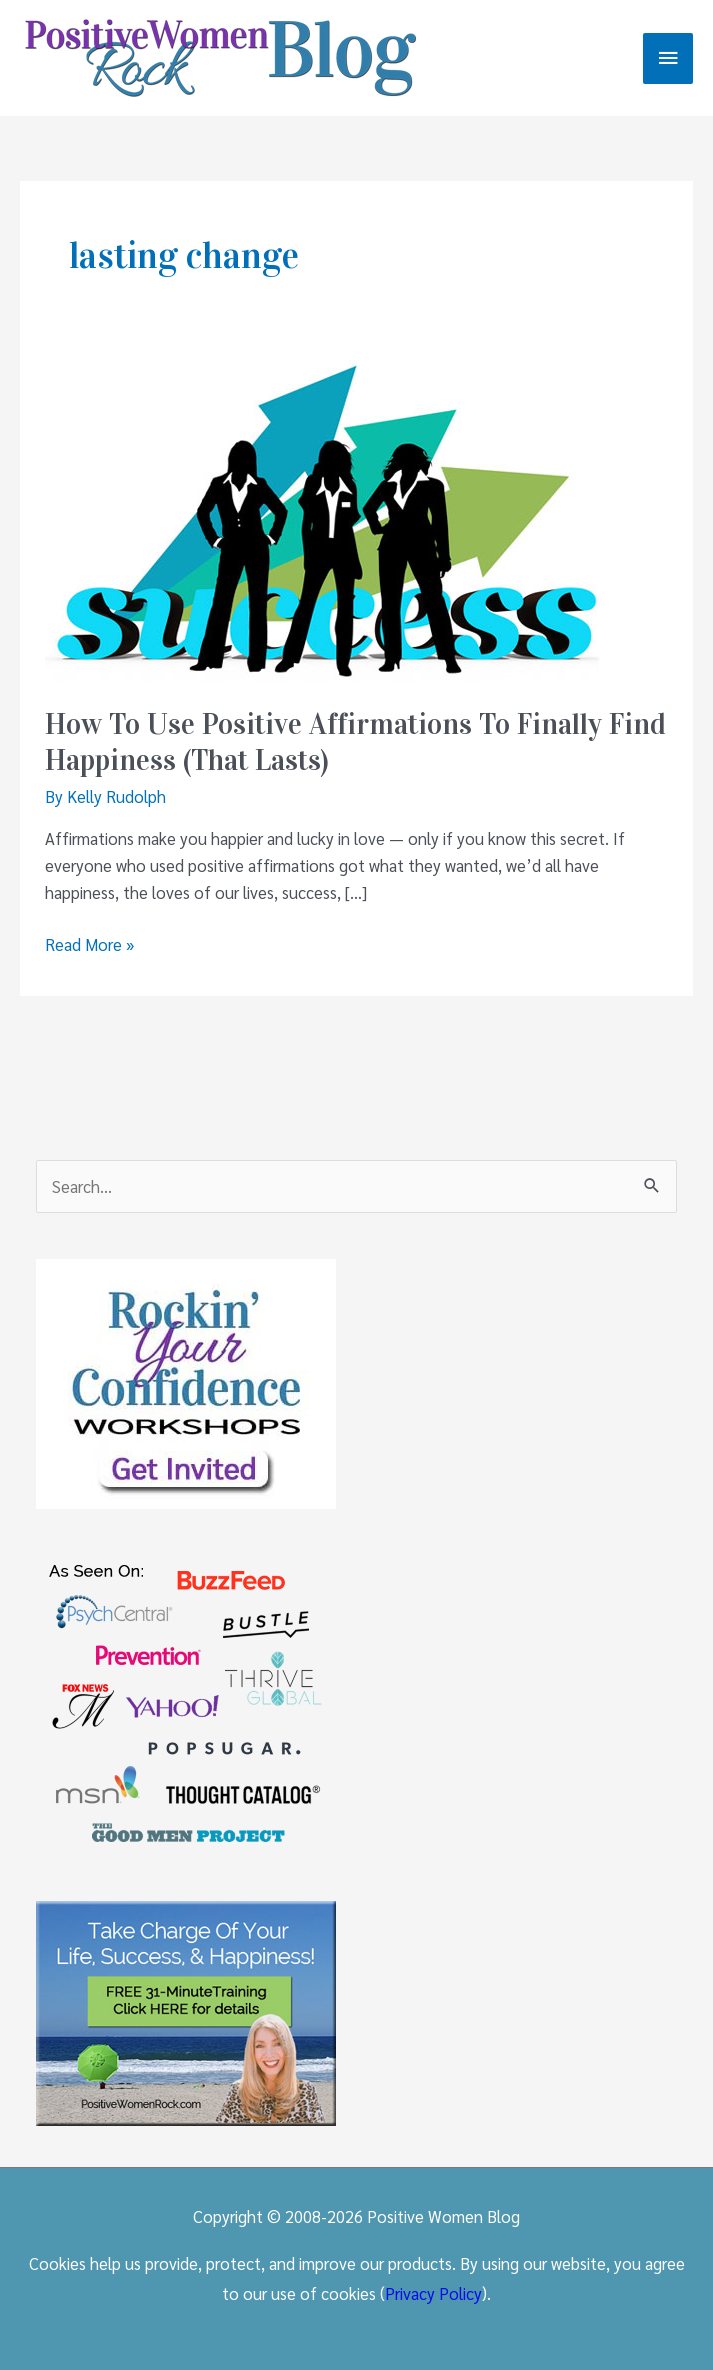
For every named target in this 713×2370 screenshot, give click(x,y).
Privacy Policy (433, 2293)
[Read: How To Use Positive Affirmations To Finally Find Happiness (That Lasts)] (325, 518)
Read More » (89, 944)
